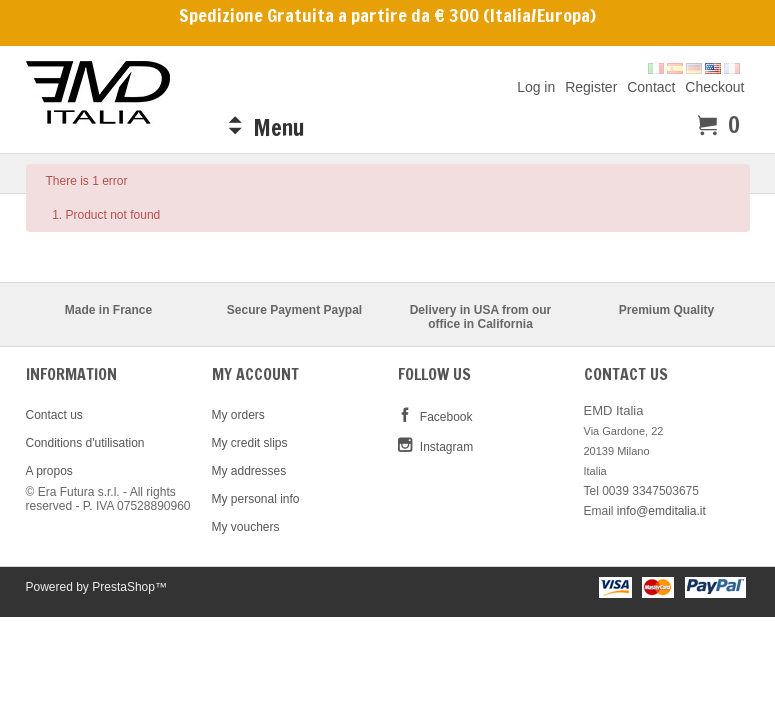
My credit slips (250, 443)
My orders (238, 415)
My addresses (249, 471)
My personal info (256, 499)
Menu (278, 127)
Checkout (714, 86)
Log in (536, 86)
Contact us (54, 415)
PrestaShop (123, 587)
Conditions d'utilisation (85, 443)
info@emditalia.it (661, 511)
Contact (651, 86)
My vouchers (246, 527)
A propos (49, 471)
